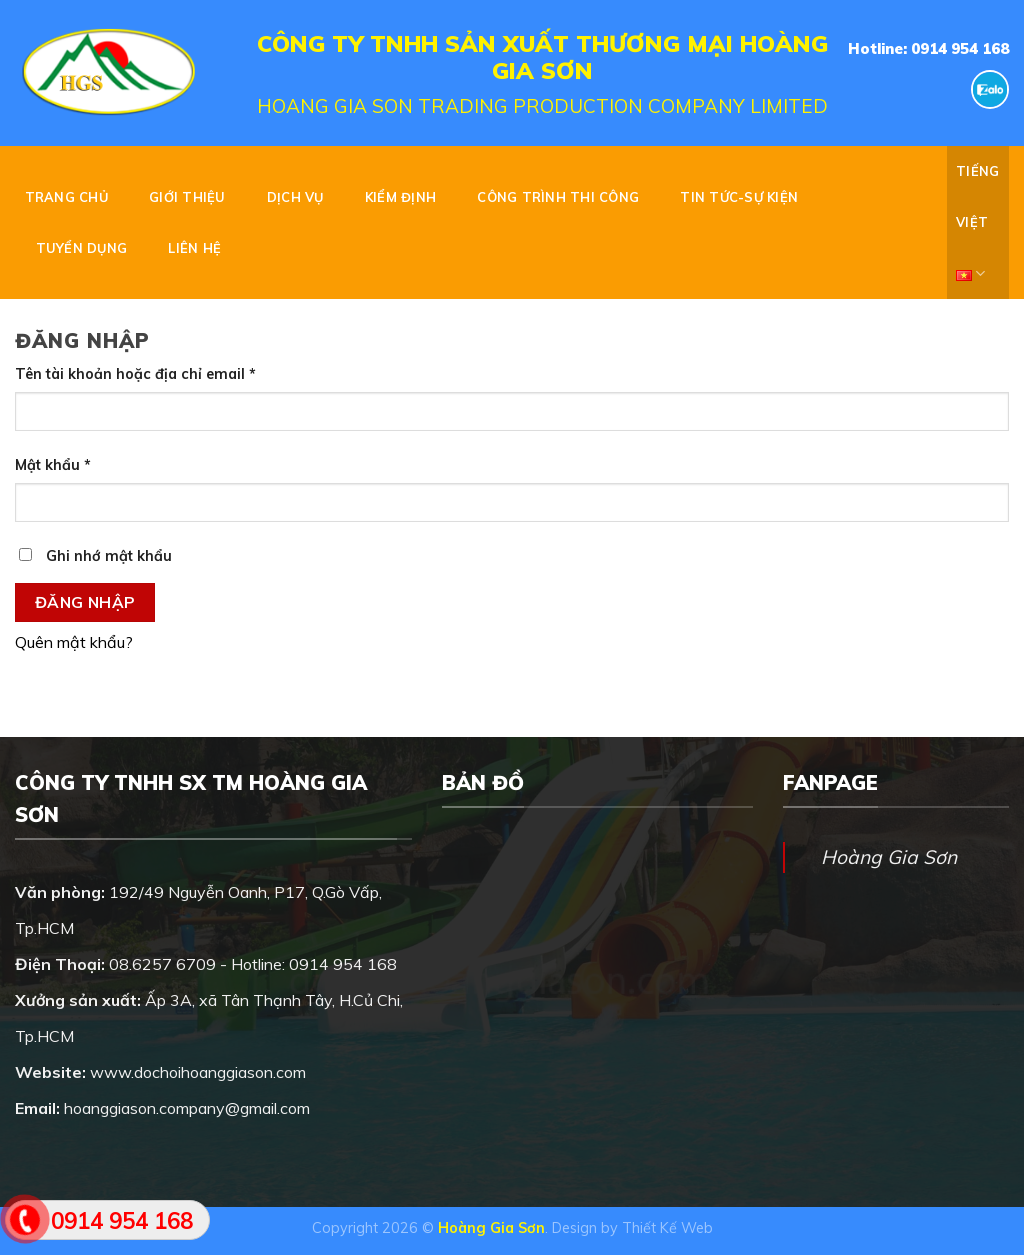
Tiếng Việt (977, 231)
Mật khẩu (53, 465)
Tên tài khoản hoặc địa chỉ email (135, 374)
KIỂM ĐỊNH (400, 197)
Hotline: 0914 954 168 (928, 48)
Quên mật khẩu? (74, 642)
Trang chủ (66, 197)
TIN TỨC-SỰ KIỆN (739, 197)
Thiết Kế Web (667, 1228)
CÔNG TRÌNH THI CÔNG (558, 197)
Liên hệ (194, 248)
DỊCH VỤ (295, 197)
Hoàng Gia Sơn (889, 857)
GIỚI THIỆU (187, 197)
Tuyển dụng (82, 248)
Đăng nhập (85, 602)
